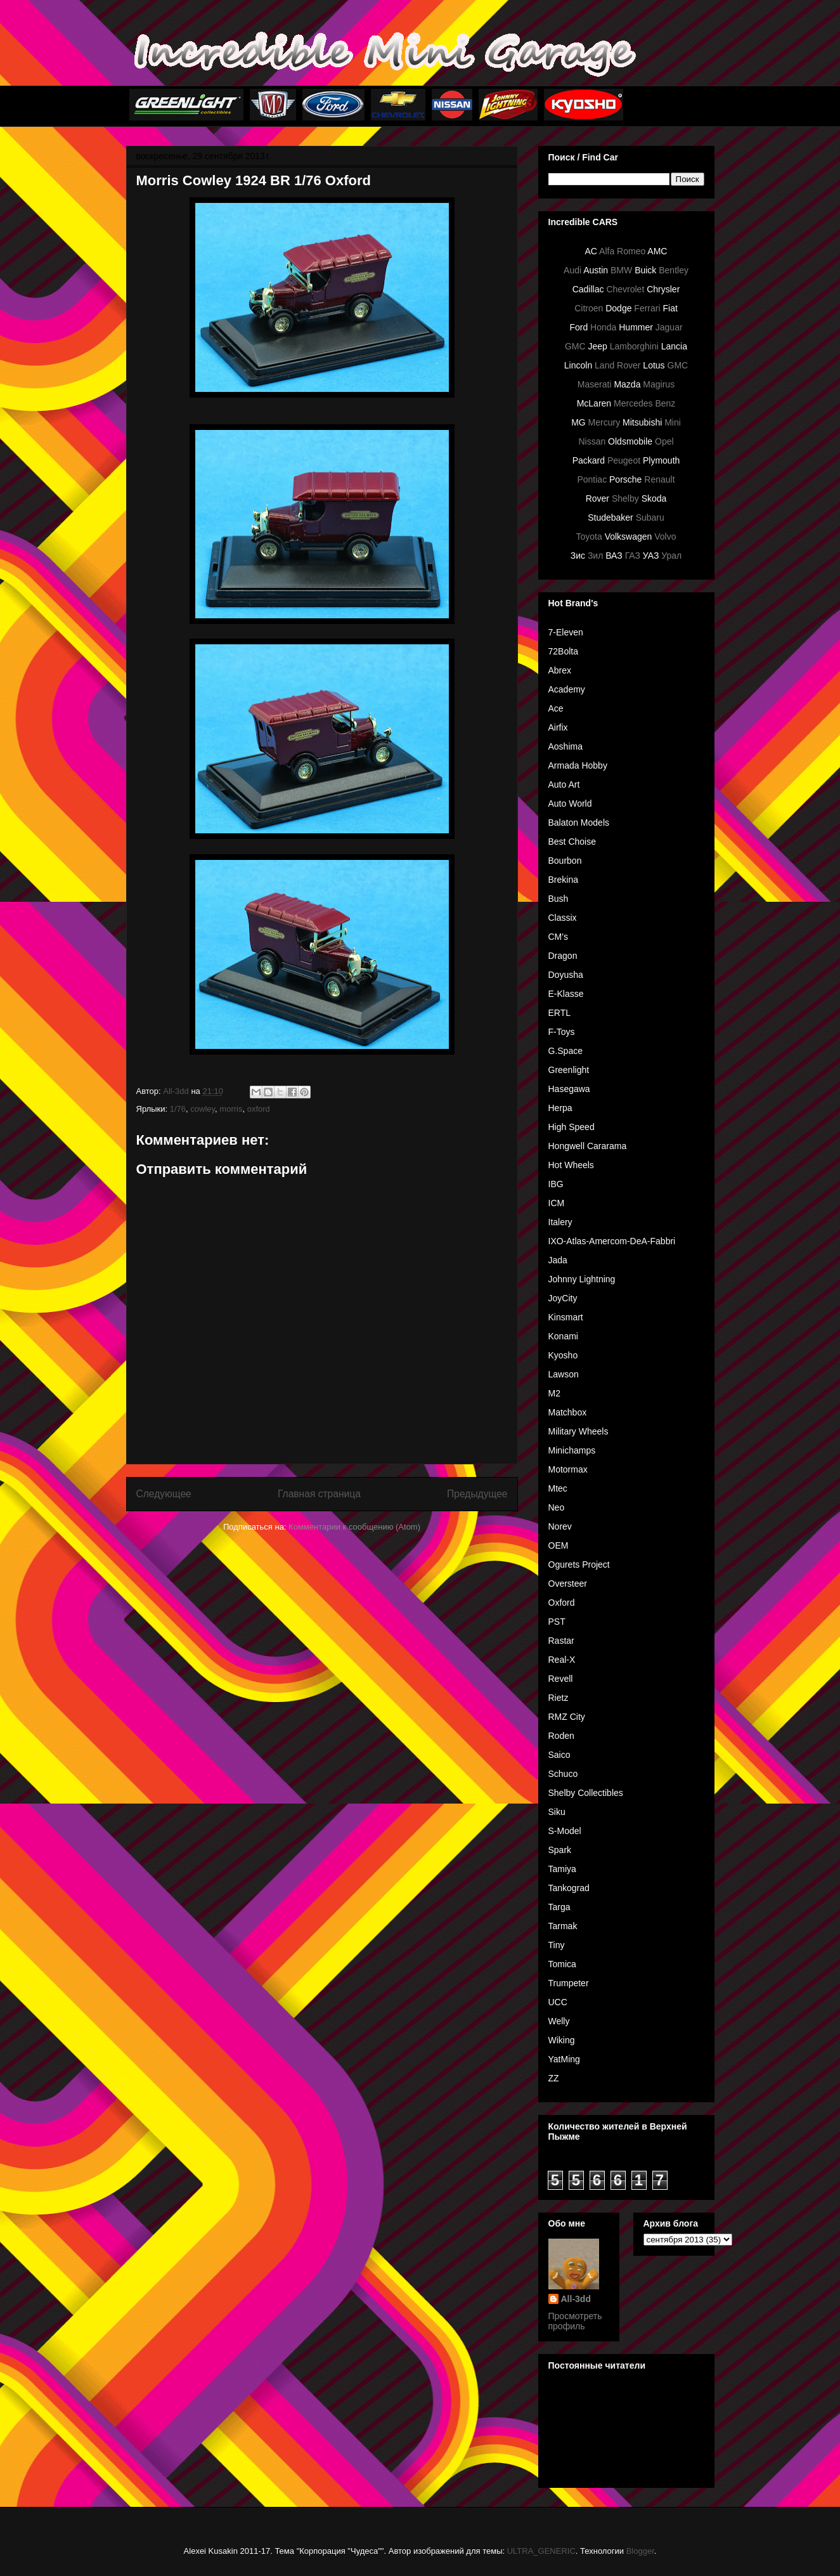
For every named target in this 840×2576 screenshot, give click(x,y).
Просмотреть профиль (575, 2321)
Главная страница (319, 1493)
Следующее (163, 1493)
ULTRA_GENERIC (541, 2551)
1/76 (178, 1109)
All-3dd (576, 2299)
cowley (202, 1109)
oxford (258, 1109)
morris (230, 1109)
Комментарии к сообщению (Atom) (354, 1527)
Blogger (640, 2551)
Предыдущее (477, 1493)
